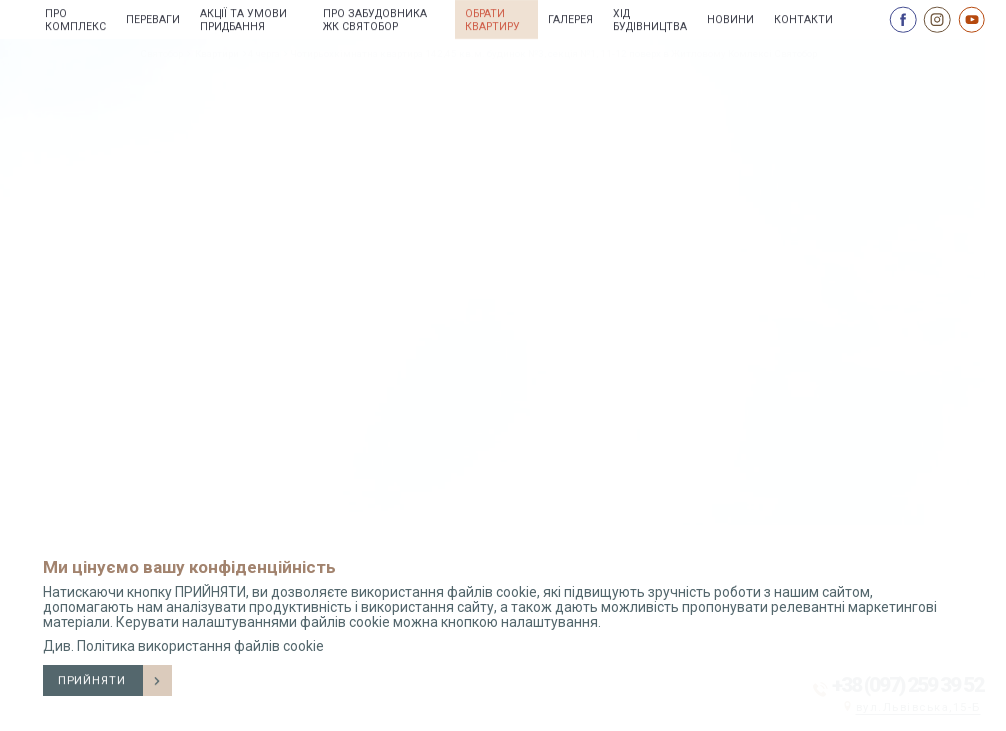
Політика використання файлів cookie (200, 646)
